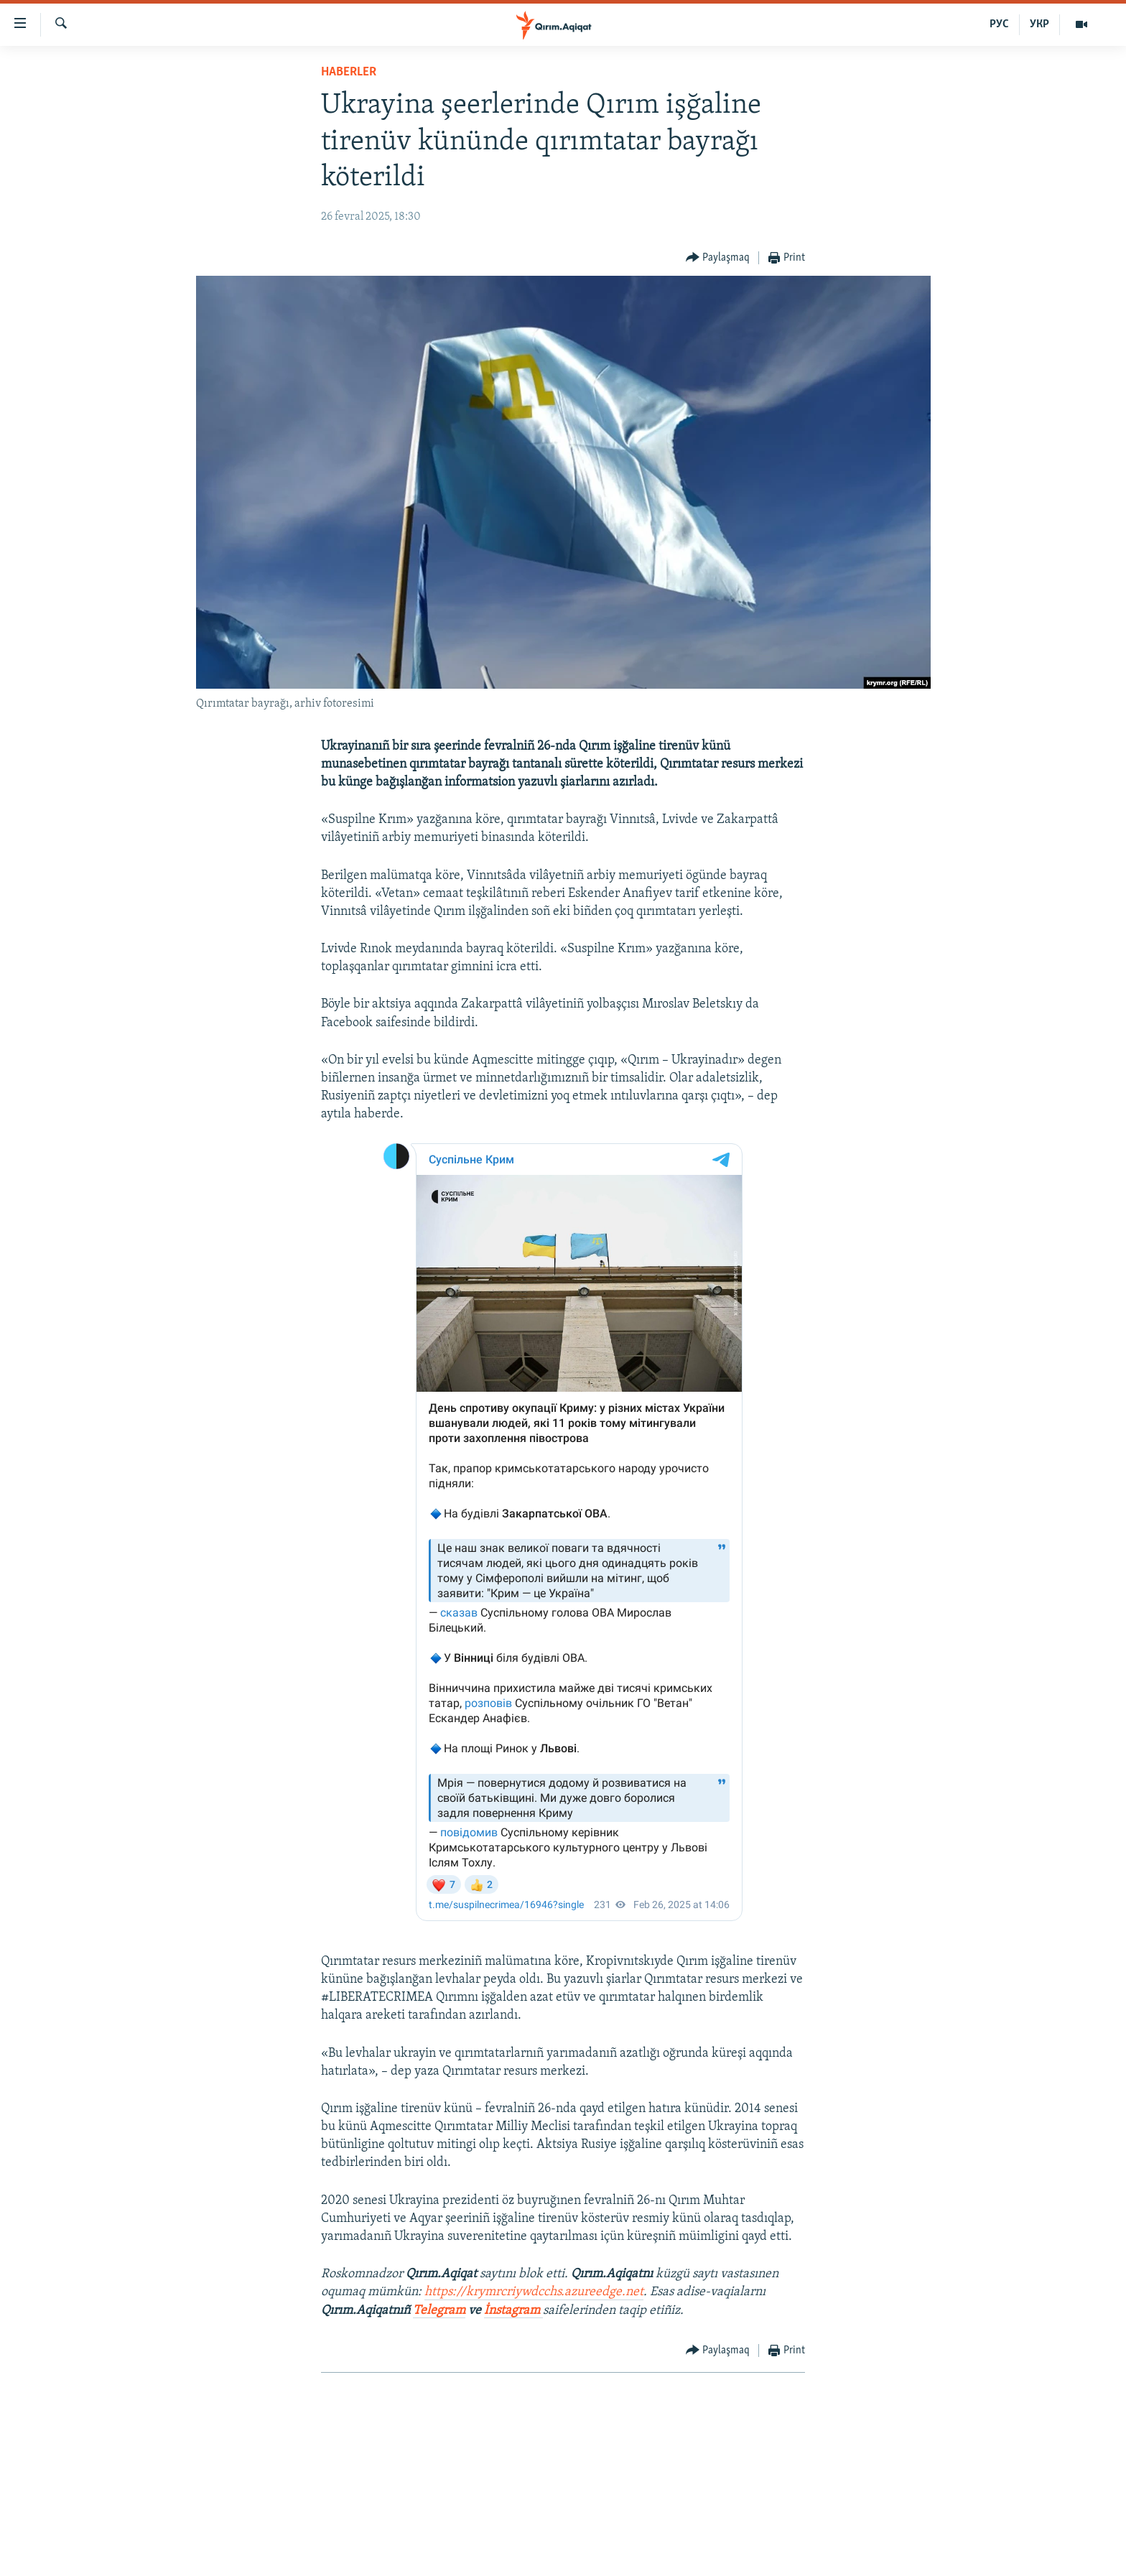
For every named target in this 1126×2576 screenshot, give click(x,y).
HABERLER (348, 72)
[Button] (718, 258)
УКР (1039, 24)
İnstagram (513, 2310)
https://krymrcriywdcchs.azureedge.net (533, 2292)
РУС (999, 24)
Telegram (439, 2310)
